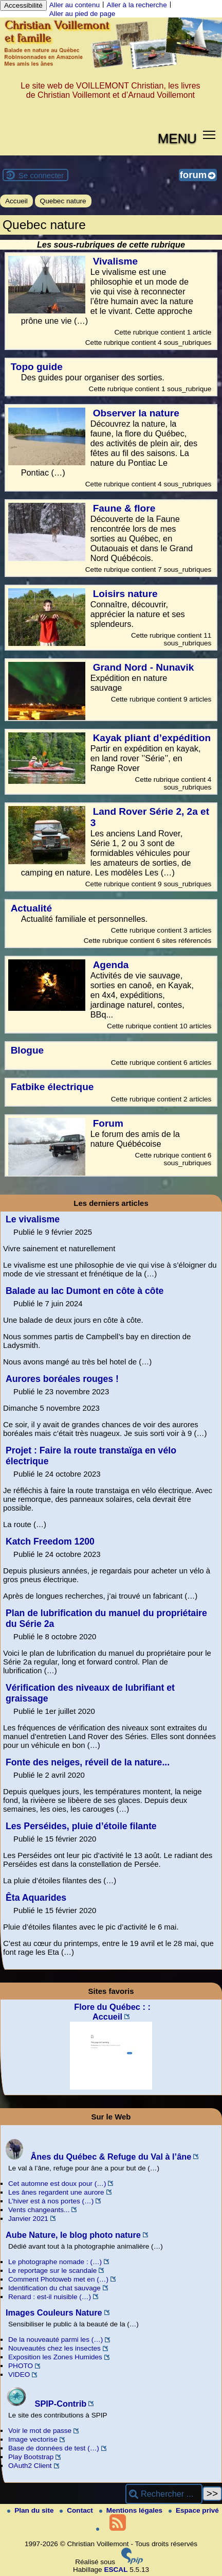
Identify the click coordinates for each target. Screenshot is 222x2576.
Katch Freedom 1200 (50, 1541)
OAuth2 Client (30, 2465)
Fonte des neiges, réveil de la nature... (88, 1762)
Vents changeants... (38, 2210)
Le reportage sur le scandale (52, 2270)
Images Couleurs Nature (54, 2312)
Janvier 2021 (28, 2218)
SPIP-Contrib (46, 2403)
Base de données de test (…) (53, 2448)
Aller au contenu (74, 5)
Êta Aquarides (36, 1897)
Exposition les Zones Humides (55, 2357)
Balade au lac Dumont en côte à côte (84, 1291)
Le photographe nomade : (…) (55, 2262)
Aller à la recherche (137, 5)
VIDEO (19, 2374)
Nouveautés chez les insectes (54, 2348)
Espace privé (194, 2510)
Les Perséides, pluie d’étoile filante (81, 1826)
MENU (177, 138)
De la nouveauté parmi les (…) (55, 2339)
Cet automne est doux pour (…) (57, 2183)
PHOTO (20, 2366)
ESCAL (115, 2569)
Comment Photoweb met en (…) (58, 2279)
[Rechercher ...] (163, 2494)
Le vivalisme (33, 1219)
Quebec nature (63, 201)
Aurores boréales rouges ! (62, 1379)
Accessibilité (23, 5)
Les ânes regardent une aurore (56, 2192)
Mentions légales (131, 2510)
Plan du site (31, 2510)
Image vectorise (33, 2439)
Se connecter (41, 175)
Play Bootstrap (30, 2457)
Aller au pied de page (82, 13)
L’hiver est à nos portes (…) (51, 2201)
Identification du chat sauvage (54, 2288)
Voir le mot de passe (39, 2430)
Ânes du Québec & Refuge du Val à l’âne (98, 2156)
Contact (77, 2510)
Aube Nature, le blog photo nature (73, 2234)
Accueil (16, 201)
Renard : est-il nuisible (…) (49, 2297)
